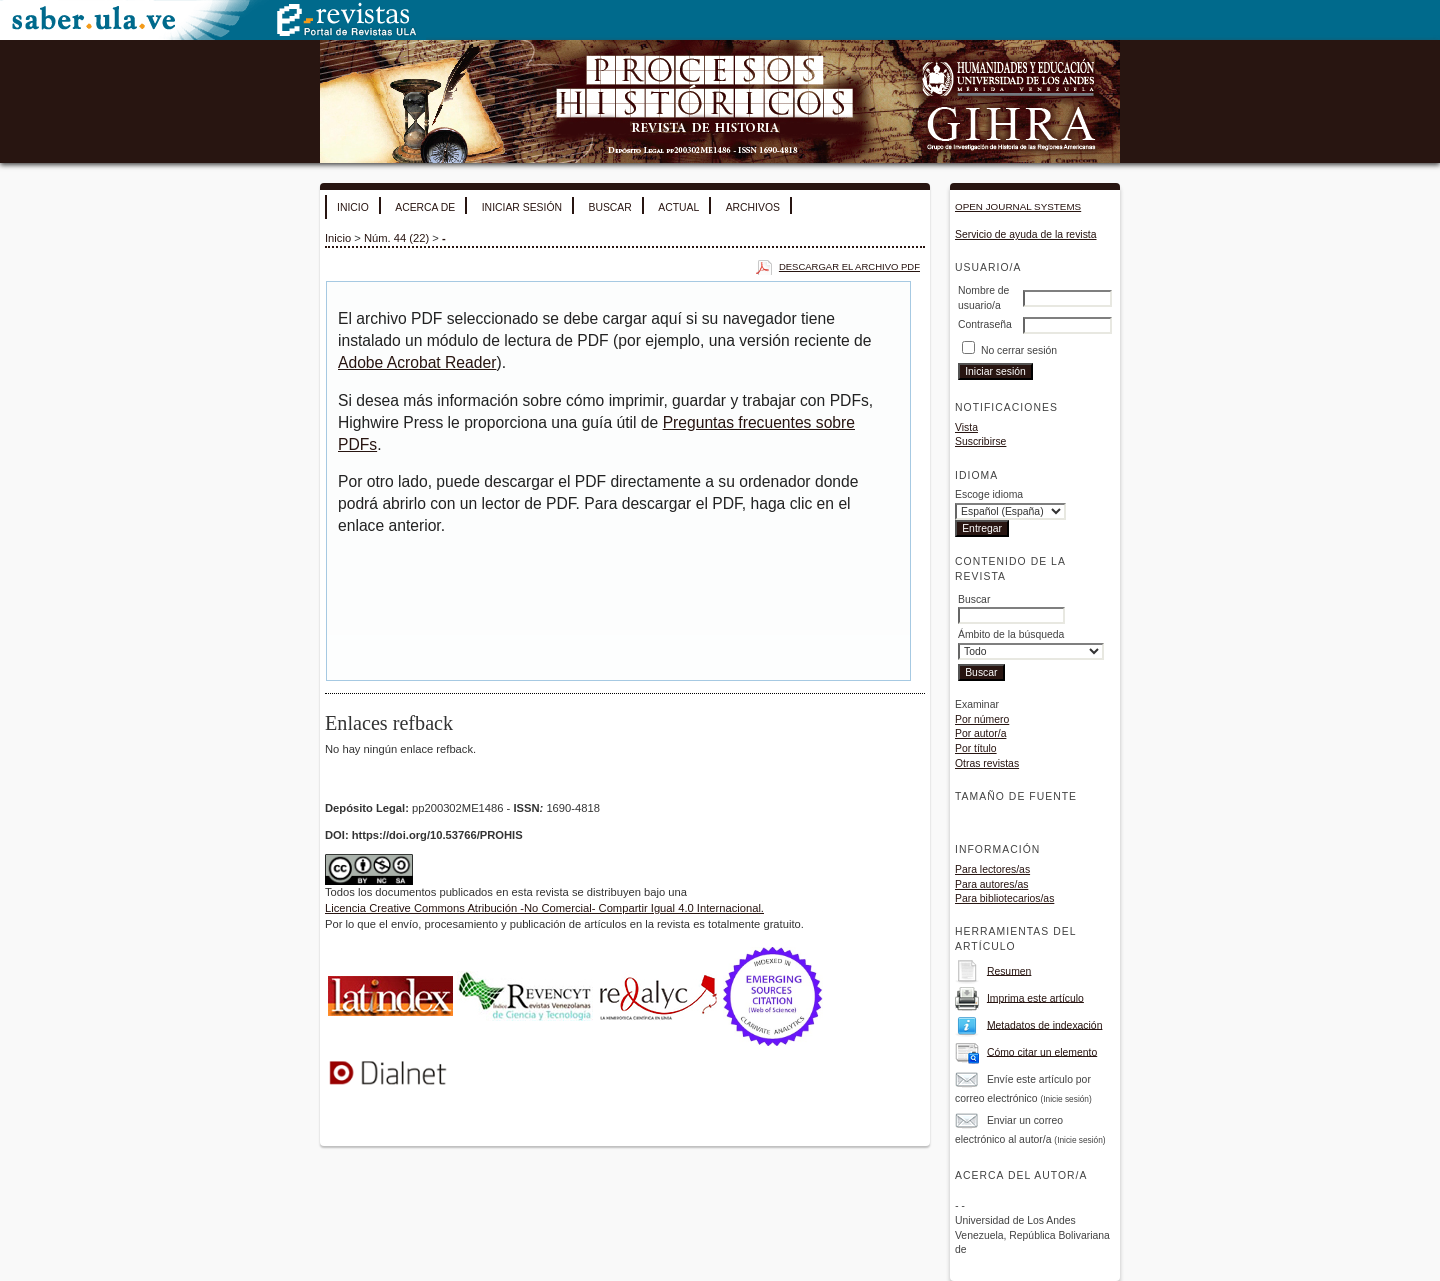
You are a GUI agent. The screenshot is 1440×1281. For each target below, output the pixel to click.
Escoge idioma (989, 494)
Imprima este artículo (1035, 997)
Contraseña (985, 324)
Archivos (753, 207)
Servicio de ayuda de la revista (1026, 234)
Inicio (353, 207)
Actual (678, 207)
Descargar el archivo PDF (849, 266)
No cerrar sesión (1019, 350)
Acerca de (425, 207)
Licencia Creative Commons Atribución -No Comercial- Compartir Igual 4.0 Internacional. (544, 908)
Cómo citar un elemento (1042, 1051)
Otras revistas (987, 763)
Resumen (1009, 970)
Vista (966, 427)
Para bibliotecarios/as (1004, 898)
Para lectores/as (992, 869)
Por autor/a (980, 733)
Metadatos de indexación (1045, 1024)
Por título (976, 748)
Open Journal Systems (1018, 206)
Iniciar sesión (522, 207)
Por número (982, 719)
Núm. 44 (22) (396, 238)
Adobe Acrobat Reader (417, 362)
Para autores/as (991, 884)
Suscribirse (980, 441)
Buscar (609, 207)
